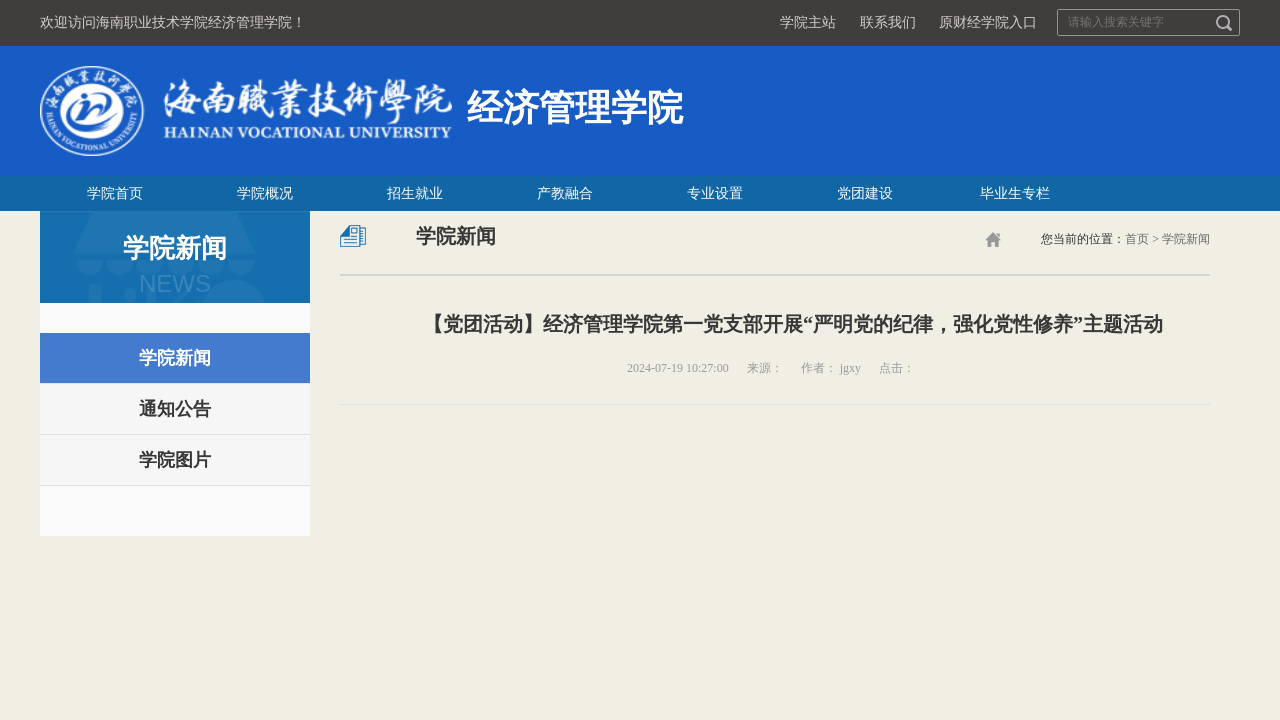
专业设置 (715, 193)
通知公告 (175, 409)
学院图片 (175, 460)
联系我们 (888, 22)
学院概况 (265, 193)
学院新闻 (175, 358)
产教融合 (565, 193)
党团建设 (865, 193)
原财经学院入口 (988, 22)
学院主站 (808, 22)
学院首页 (115, 193)
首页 (1137, 239)
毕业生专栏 (1015, 193)
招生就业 (415, 193)
